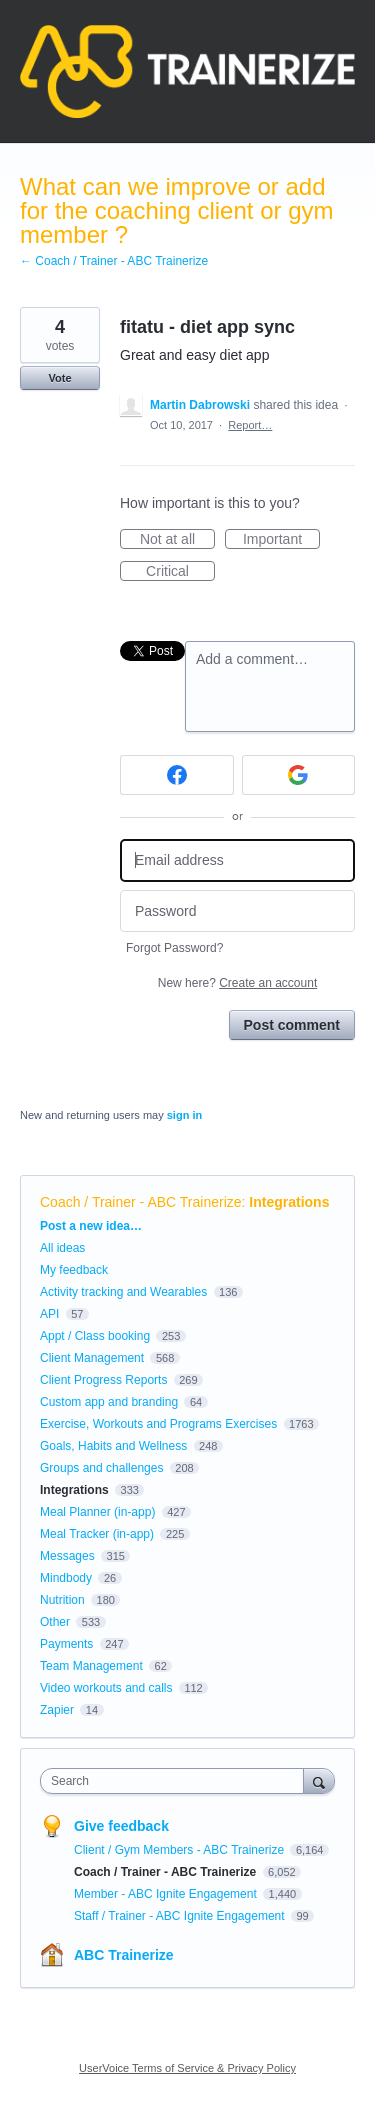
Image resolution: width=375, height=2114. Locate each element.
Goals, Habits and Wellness (113, 1446)
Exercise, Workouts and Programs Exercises (158, 1424)
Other (55, 1622)
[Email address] (237, 860)
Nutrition (62, 1600)
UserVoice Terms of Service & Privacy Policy (187, 2068)
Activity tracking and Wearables (123, 1292)
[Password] (237, 911)
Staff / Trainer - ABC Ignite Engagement (181, 1916)
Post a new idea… (91, 1226)
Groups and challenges (101, 1468)
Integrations (289, 1202)
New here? (237, 983)
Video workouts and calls (106, 1688)
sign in (184, 1115)
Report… (250, 425)
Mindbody (66, 1578)
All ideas (62, 1248)
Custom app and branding (109, 1402)
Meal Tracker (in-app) (97, 1534)
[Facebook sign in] (177, 775)
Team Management (91, 1666)
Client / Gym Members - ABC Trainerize (180, 1850)
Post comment (292, 1025)
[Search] (319, 1780)
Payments (66, 1644)
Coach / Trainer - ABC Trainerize (141, 1202)
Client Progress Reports (103, 1380)
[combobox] (176, 1781)
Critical (180, 572)
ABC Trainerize (124, 1955)
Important (281, 540)
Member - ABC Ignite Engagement (167, 1894)
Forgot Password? (174, 948)
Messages (67, 1556)
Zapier (57, 1710)
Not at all (177, 540)
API (49, 1314)
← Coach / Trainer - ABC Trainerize (114, 261)
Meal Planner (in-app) (97, 1512)
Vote (59, 378)
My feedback (74, 1270)
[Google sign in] (299, 775)
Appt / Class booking (95, 1336)
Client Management (92, 1358)
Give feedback (121, 1826)
